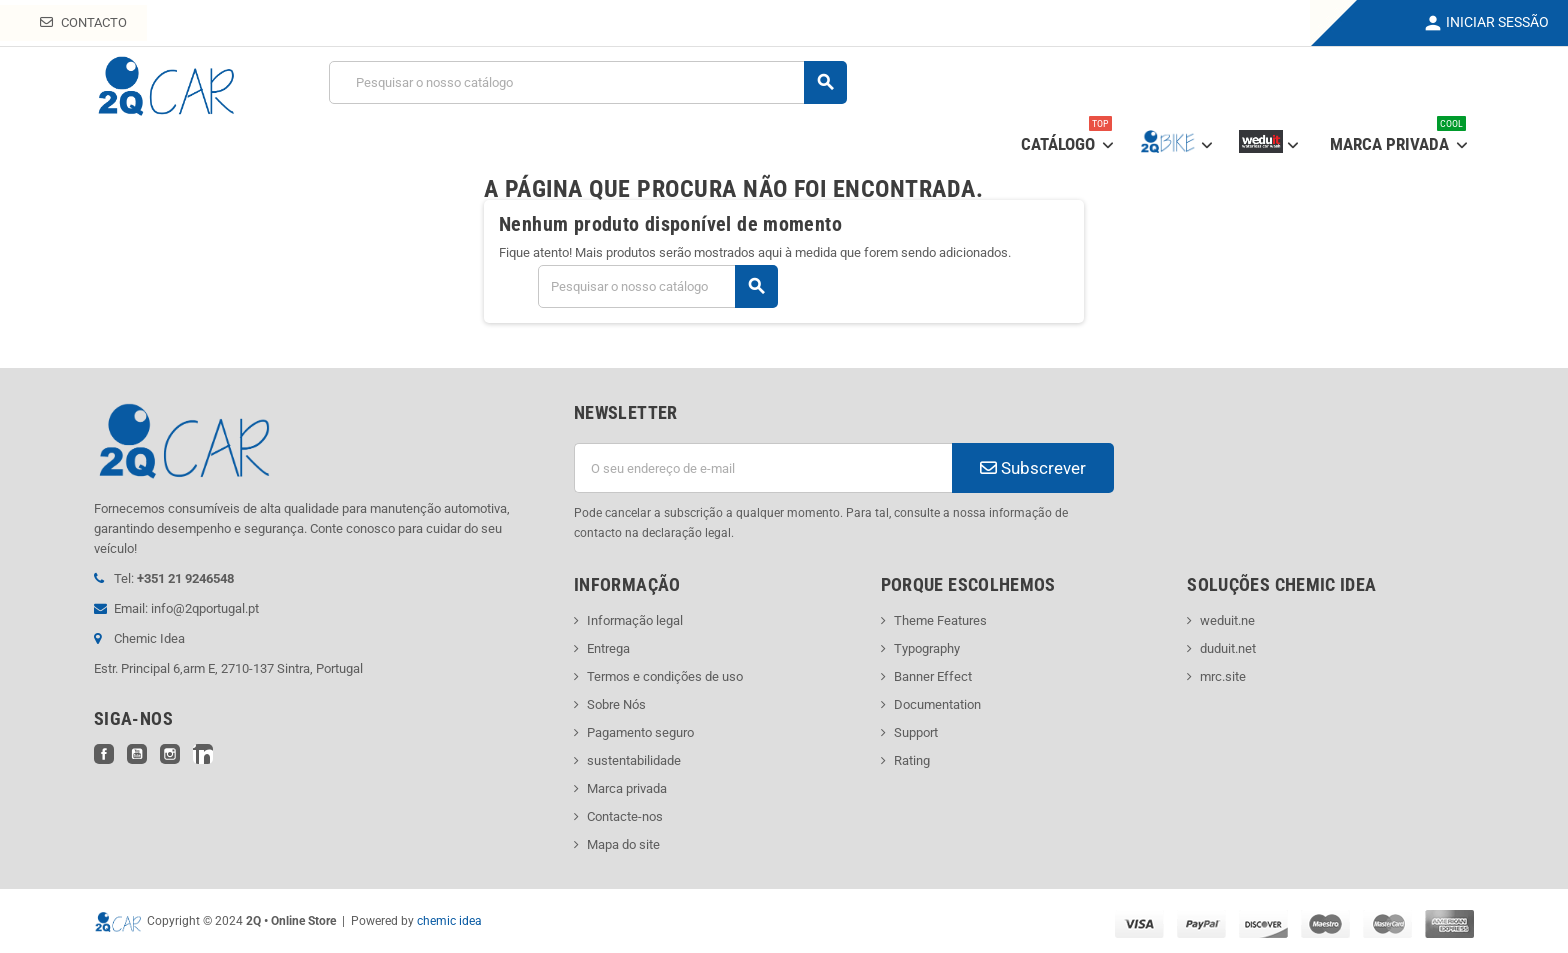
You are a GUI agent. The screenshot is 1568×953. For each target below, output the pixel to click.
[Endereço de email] (763, 468)
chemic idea (449, 921)
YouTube (137, 754)
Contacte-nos (625, 816)
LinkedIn (203, 754)
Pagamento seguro (640, 732)
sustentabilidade (634, 760)
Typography (927, 648)
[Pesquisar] (587, 82)
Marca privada (627, 788)
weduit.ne (1227, 620)
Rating (912, 760)
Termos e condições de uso (665, 676)
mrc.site (1223, 676)
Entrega (608, 648)
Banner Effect (933, 676)
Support (916, 732)
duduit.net (1228, 648)
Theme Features (940, 620)
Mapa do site (623, 844)
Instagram (170, 754)
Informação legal (635, 620)
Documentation (937, 704)
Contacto (83, 22)
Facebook (104, 754)
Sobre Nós (616, 704)
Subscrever (1033, 468)
